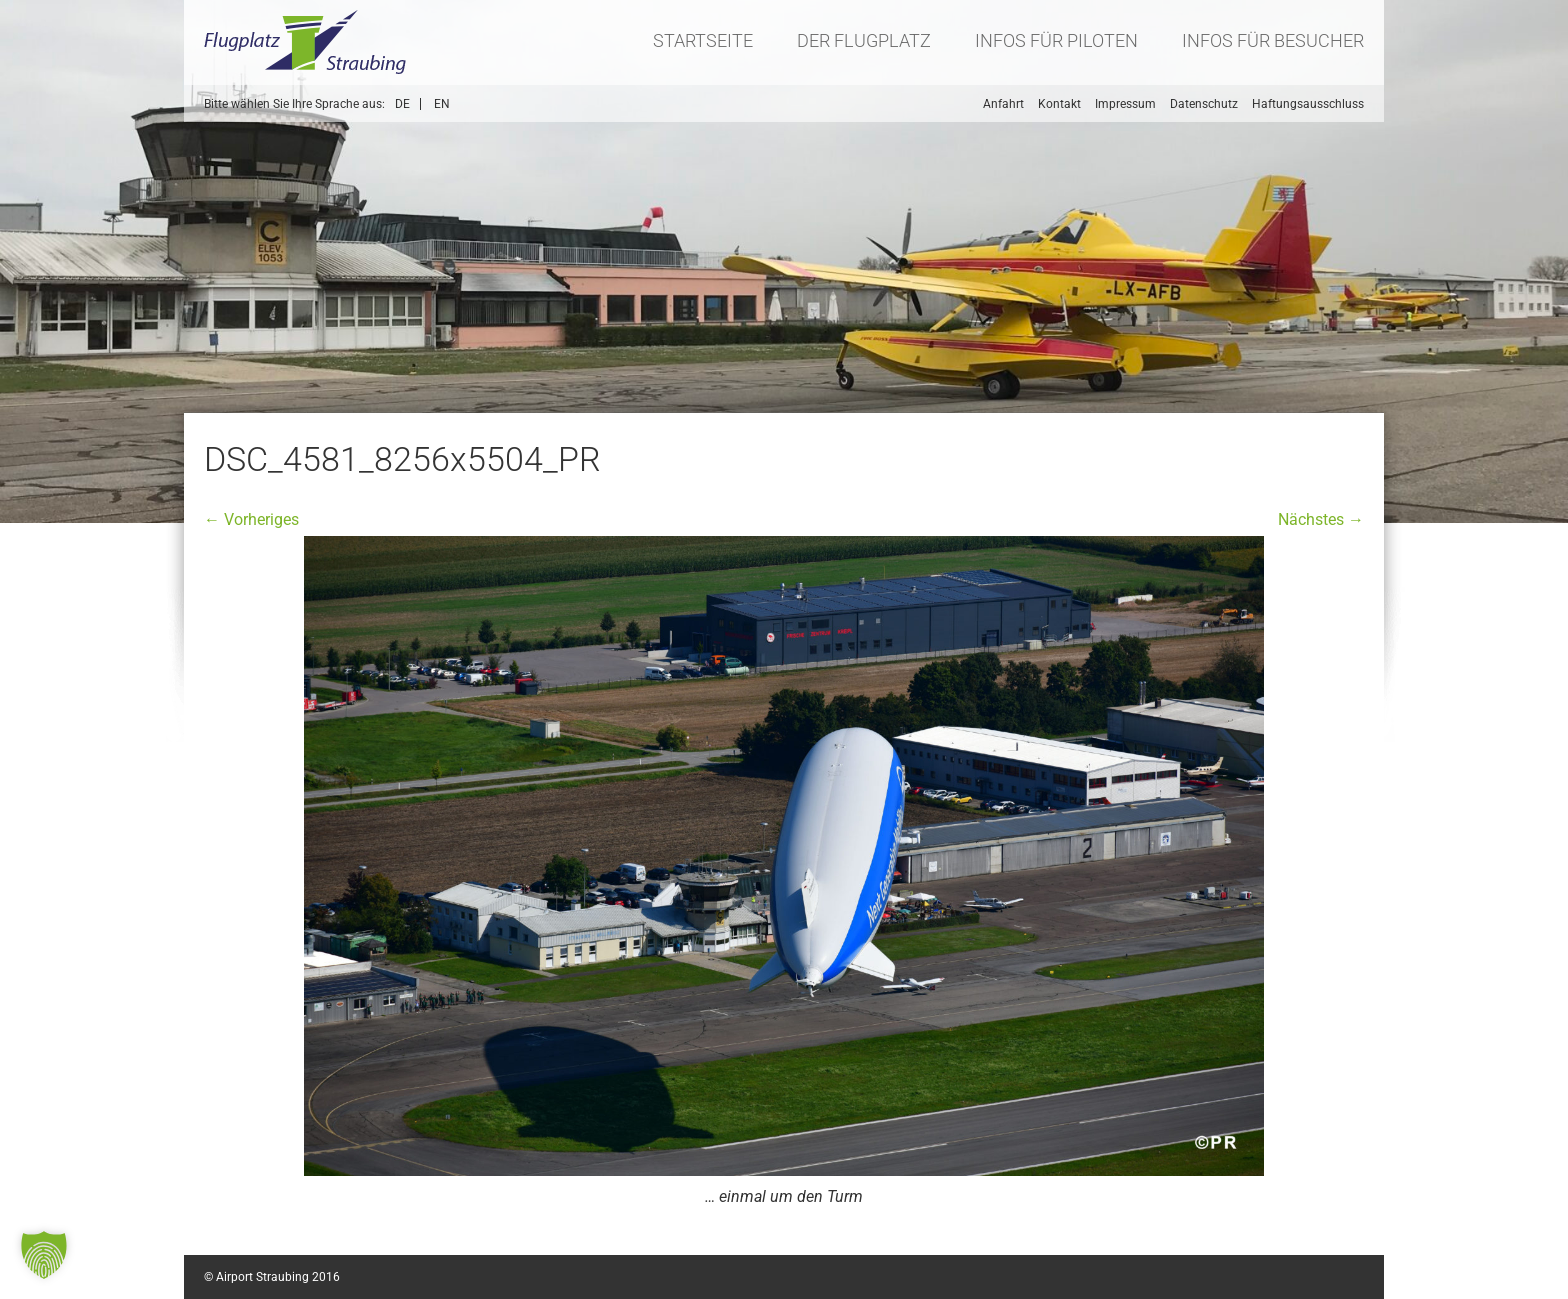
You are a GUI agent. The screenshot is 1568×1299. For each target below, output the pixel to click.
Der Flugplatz (864, 40)
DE (402, 104)
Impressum (1125, 104)
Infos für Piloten (1056, 40)
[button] (44, 1255)
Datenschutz (1204, 104)
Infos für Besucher (1273, 40)
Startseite (703, 40)
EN (442, 104)
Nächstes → (1321, 519)
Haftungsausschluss (1308, 104)
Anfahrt (1003, 104)
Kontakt (1059, 104)
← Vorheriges (251, 519)
